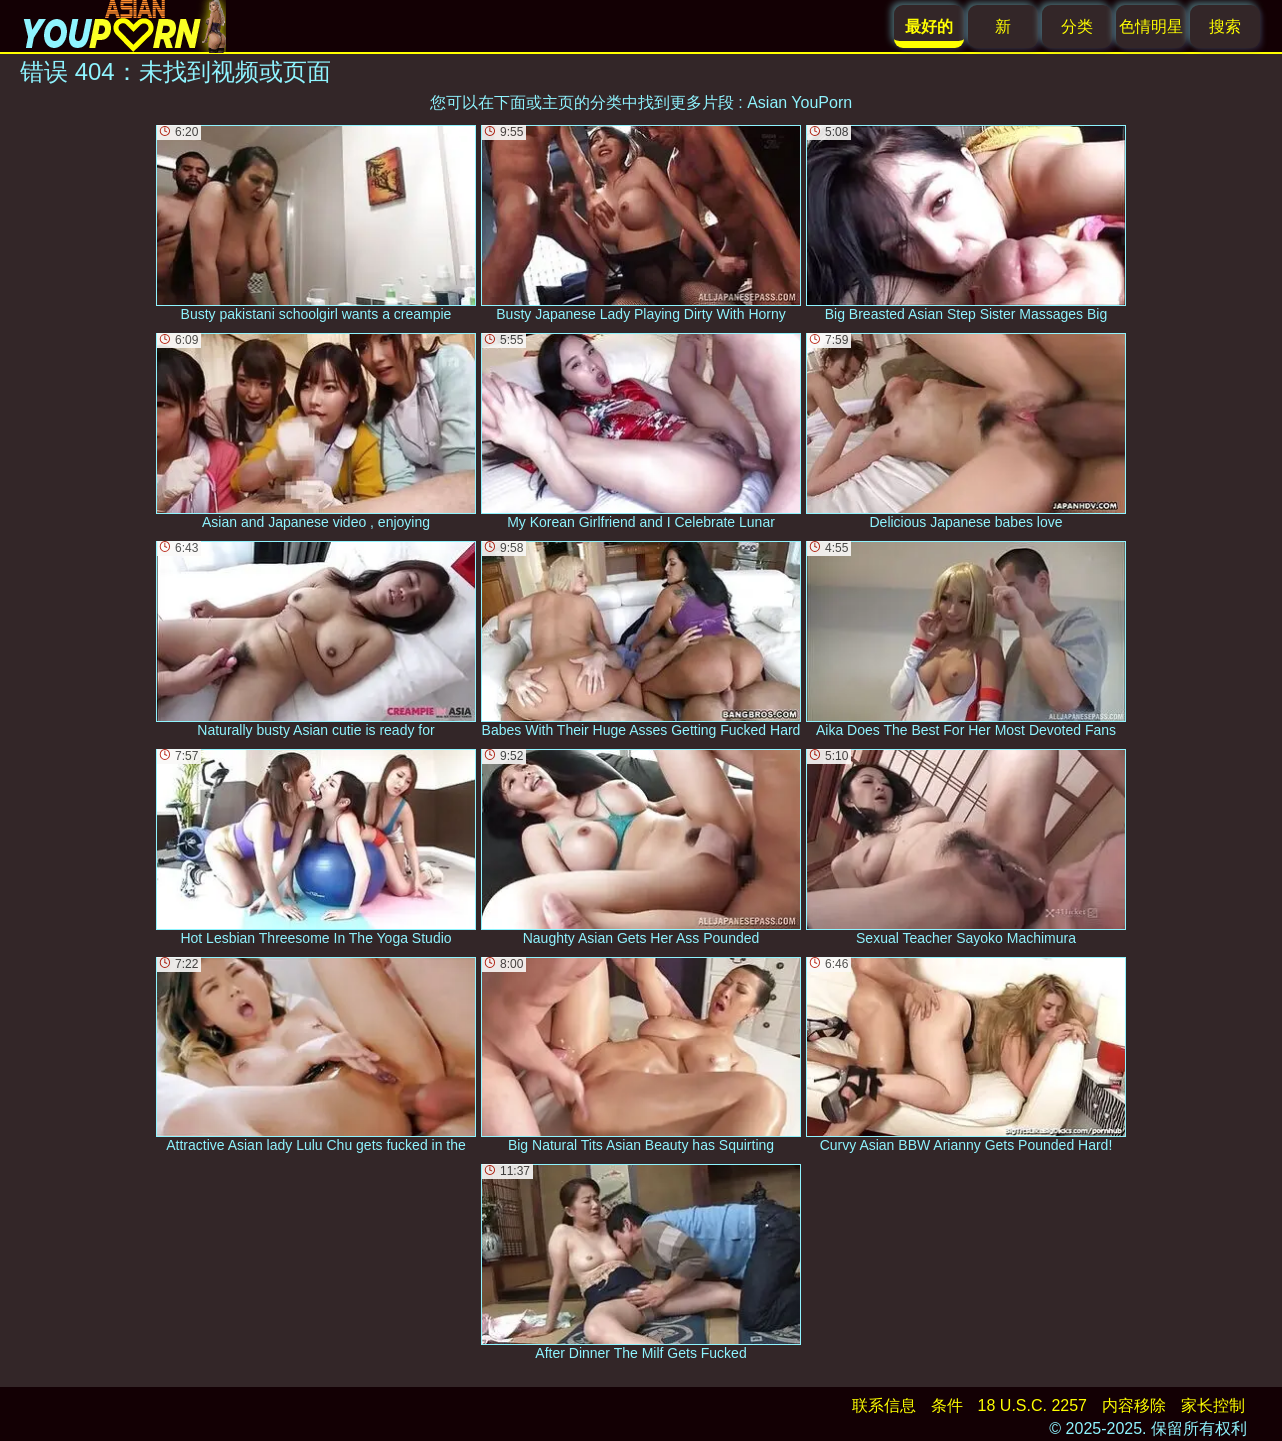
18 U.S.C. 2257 (1032, 1405)
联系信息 (884, 1405)
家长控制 (1213, 1405)
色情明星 (1151, 26)
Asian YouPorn (799, 102)
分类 (1077, 26)
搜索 (1225, 26)
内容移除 (1134, 1405)
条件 (947, 1405)
